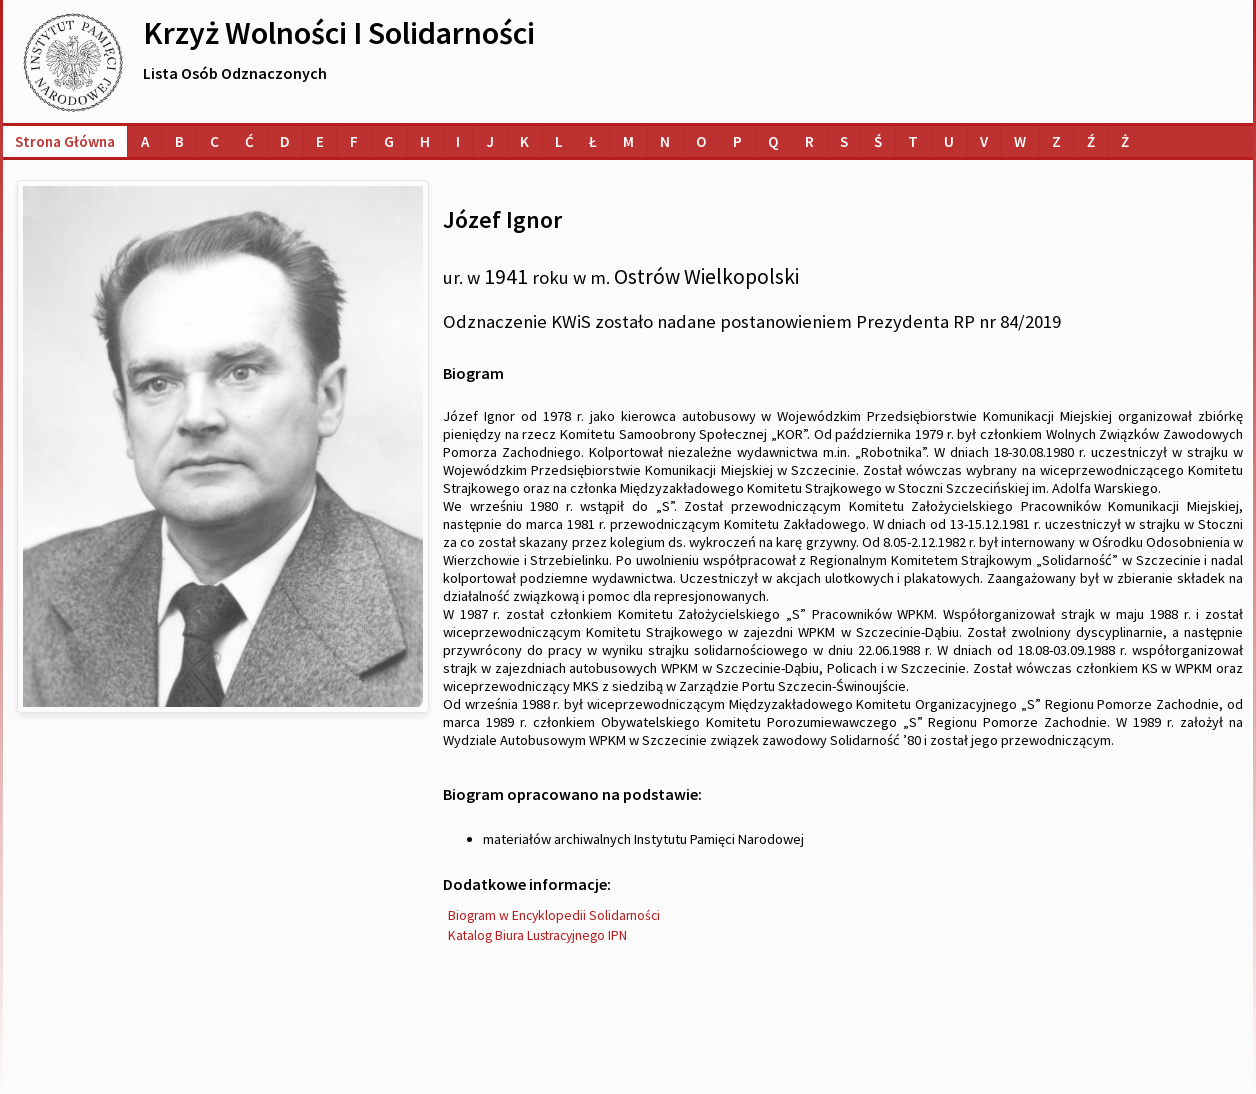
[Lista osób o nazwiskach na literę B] (179, 141)
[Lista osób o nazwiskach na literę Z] (1056, 141)
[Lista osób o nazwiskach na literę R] (809, 141)
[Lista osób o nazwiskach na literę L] (559, 141)
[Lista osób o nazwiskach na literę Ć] (249, 141)
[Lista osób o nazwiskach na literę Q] (773, 141)
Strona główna (65, 141)
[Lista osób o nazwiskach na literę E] (320, 141)
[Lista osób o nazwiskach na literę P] (737, 141)
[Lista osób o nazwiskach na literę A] (145, 141)
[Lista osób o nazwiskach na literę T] (913, 141)
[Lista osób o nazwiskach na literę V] (984, 141)
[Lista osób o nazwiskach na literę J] (490, 141)
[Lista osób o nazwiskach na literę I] (458, 141)
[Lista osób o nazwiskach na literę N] (665, 141)
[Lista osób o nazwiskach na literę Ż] (1125, 141)
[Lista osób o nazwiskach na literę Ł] (593, 141)
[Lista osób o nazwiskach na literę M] (628, 141)
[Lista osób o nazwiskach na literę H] (425, 141)
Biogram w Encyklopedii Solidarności (554, 915)
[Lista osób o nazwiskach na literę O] (701, 141)
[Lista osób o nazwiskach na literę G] (389, 141)
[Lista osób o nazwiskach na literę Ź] (1091, 141)
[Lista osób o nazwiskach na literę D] (285, 141)
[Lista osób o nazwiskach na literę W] (1020, 141)
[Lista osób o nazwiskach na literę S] (844, 141)
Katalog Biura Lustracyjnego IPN (537, 935)
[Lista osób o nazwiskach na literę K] (524, 141)
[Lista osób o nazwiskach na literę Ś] (878, 141)
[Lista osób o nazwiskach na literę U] (949, 141)
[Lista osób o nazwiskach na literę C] (214, 141)
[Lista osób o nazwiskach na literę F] (354, 141)
